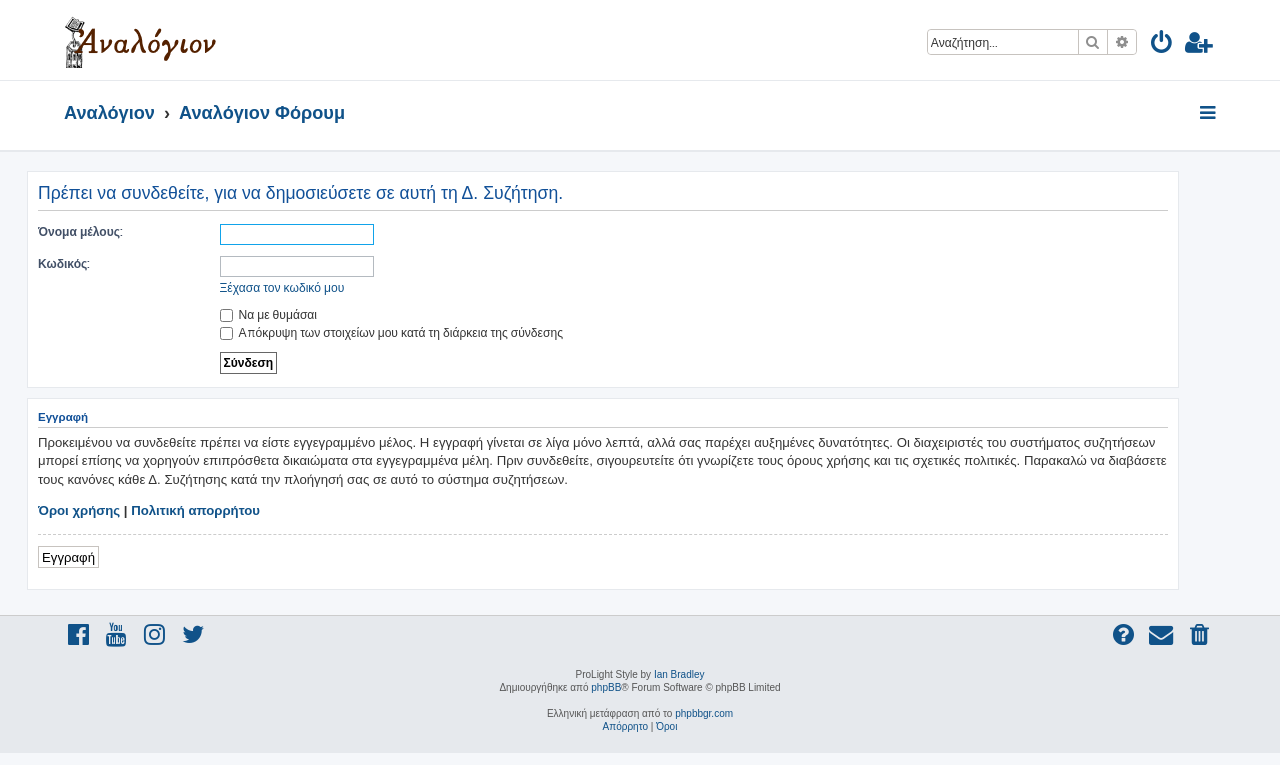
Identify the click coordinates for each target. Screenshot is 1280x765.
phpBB (606, 687)
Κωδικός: (64, 263)
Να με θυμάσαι (269, 314)
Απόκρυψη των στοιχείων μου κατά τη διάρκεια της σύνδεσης (391, 332)
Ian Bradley (679, 674)
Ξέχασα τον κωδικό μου (282, 287)
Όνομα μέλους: (80, 231)
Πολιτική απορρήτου (195, 510)
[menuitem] (1162, 45)
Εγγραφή (68, 556)
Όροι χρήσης (79, 510)
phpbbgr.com (704, 713)
